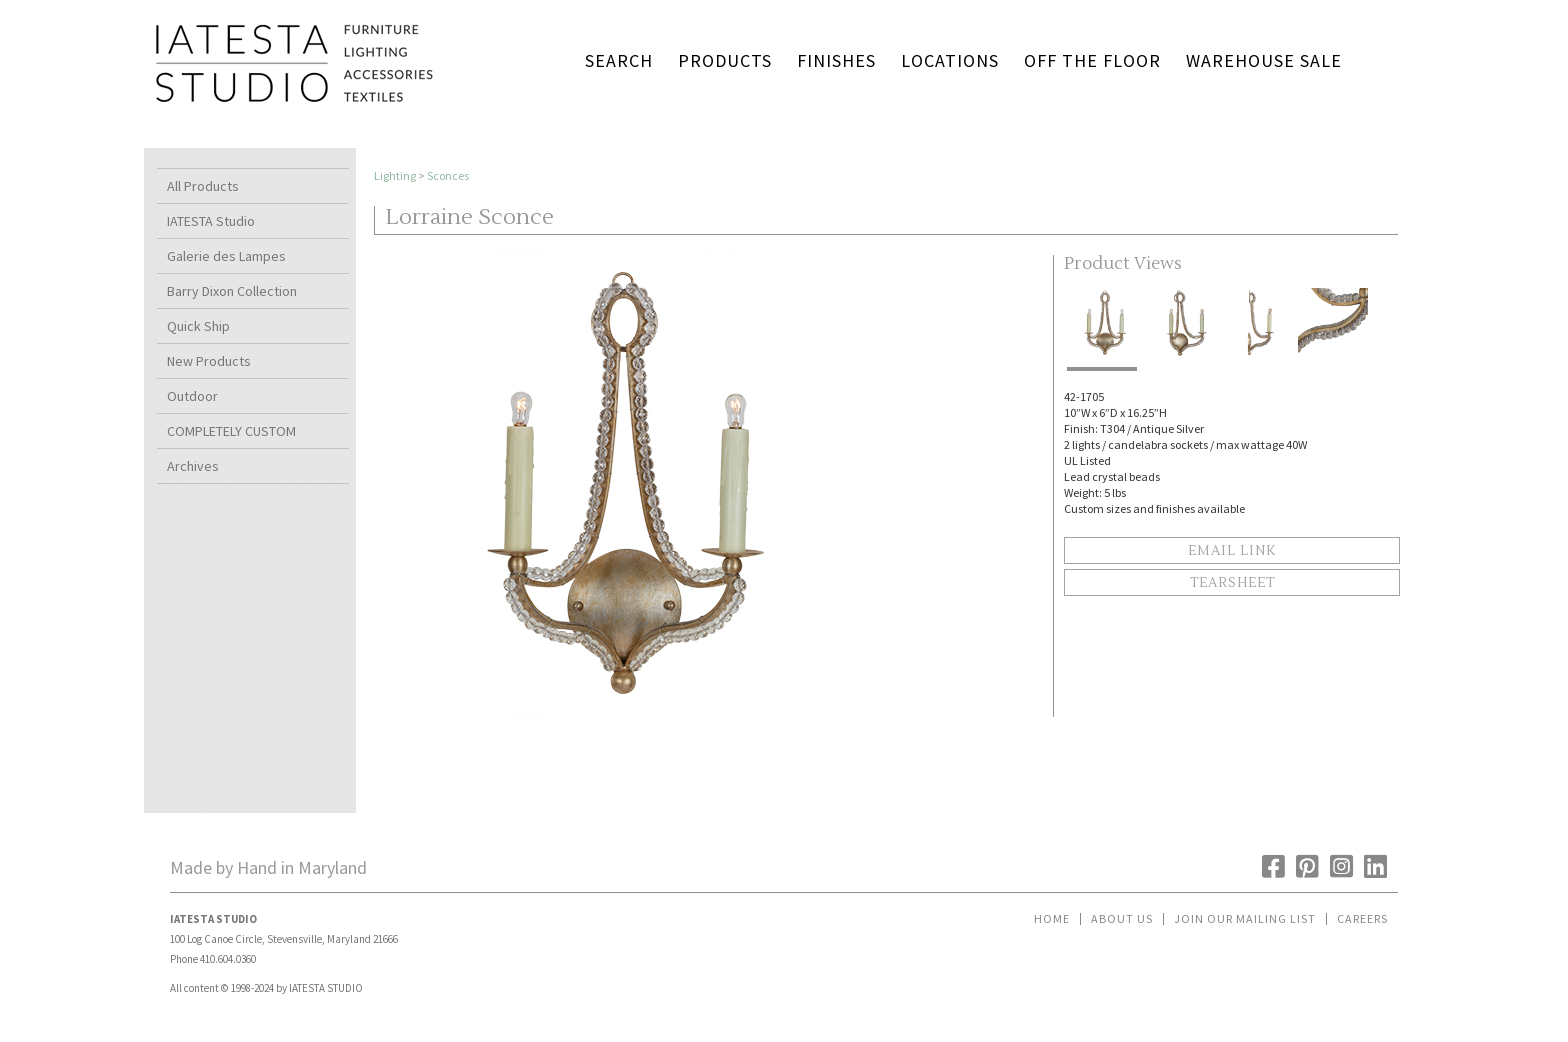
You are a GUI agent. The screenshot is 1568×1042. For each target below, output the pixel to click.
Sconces (448, 175)
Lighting (395, 175)
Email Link (1232, 551)
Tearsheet (1232, 583)
